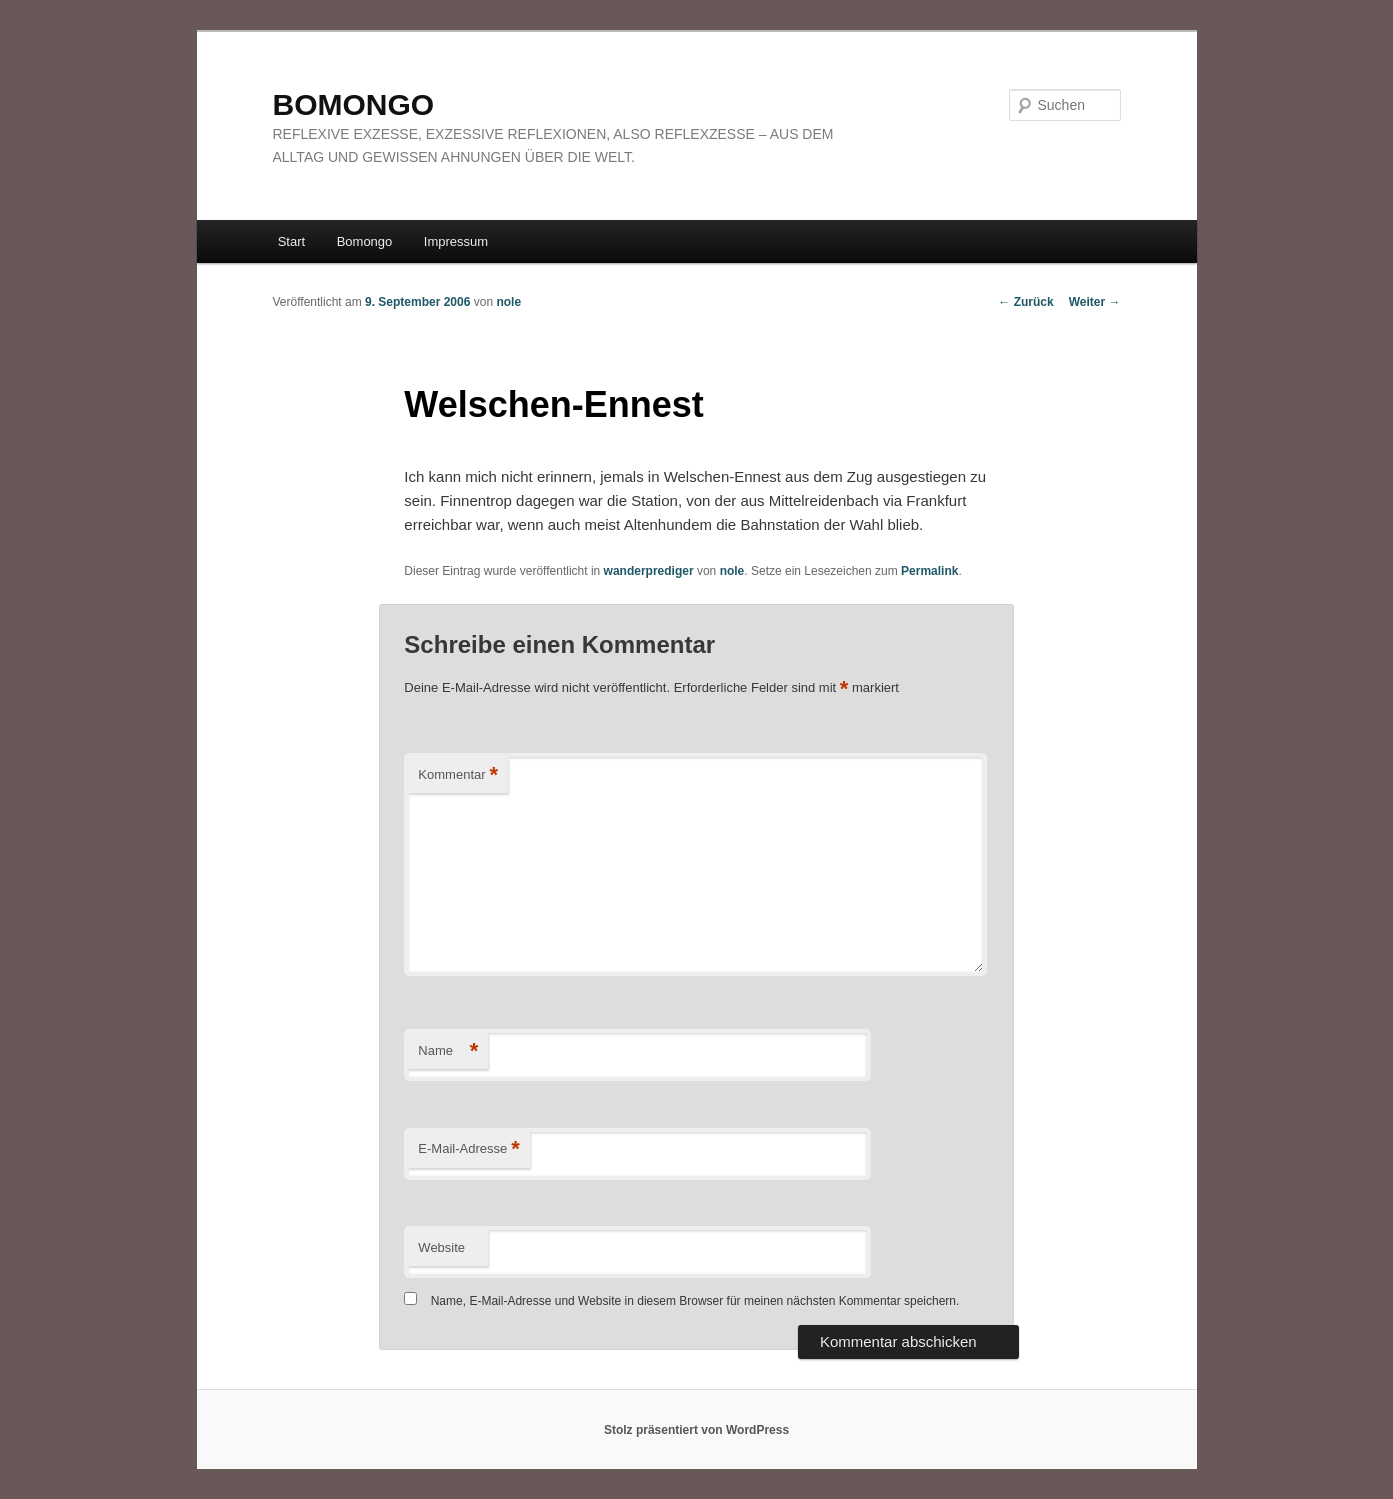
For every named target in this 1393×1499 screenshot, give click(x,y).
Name (448, 1051)
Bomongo (365, 241)
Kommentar (458, 775)
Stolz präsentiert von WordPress (696, 1430)
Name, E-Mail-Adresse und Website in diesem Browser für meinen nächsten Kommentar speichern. (695, 1301)
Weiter (1095, 302)
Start (291, 241)
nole (508, 302)
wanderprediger (649, 571)
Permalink (929, 571)
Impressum (456, 241)
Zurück (1025, 302)
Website (441, 1247)
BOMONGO (354, 104)
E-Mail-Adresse (468, 1149)
